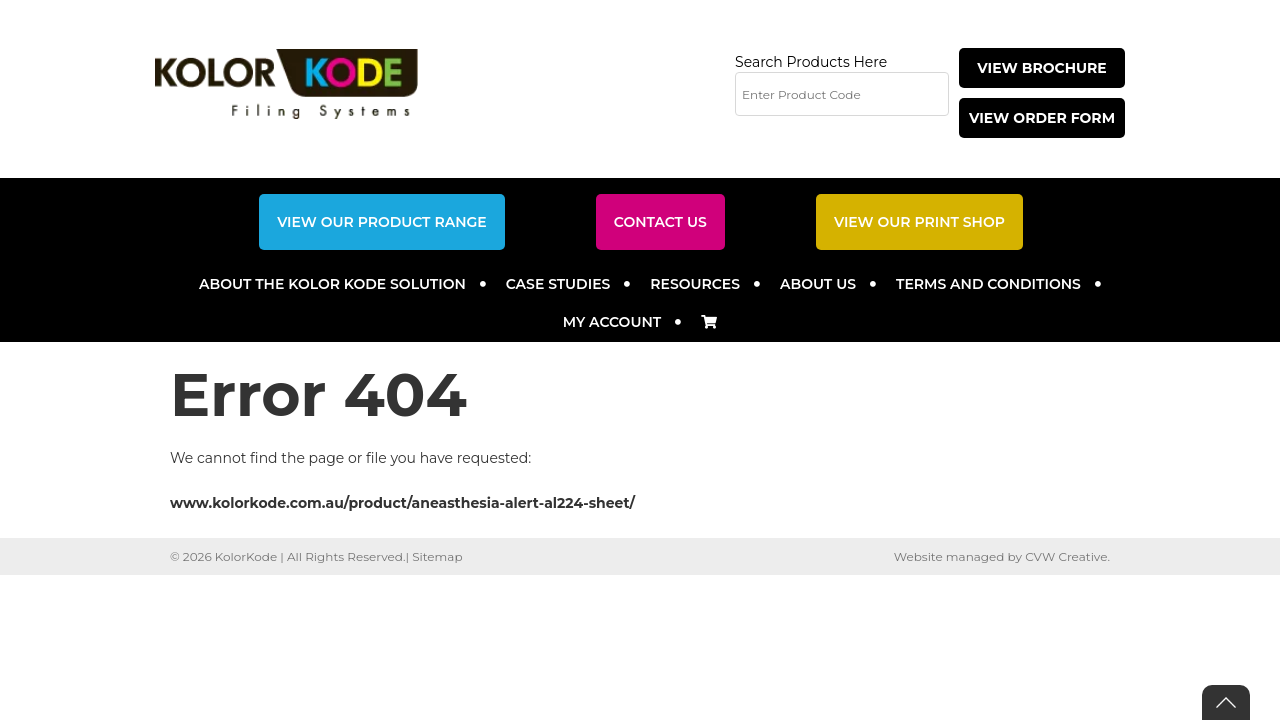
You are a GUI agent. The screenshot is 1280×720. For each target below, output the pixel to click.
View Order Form (1042, 118)
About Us (818, 284)
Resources (695, 284)
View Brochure (1041, 68)
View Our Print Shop (919, 222)
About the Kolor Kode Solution (332, 284)
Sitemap (437, 556)
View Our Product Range (382, 222)
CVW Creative (1066, 556)
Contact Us (660, 222)
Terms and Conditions (988, 284)
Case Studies (558, 284)
